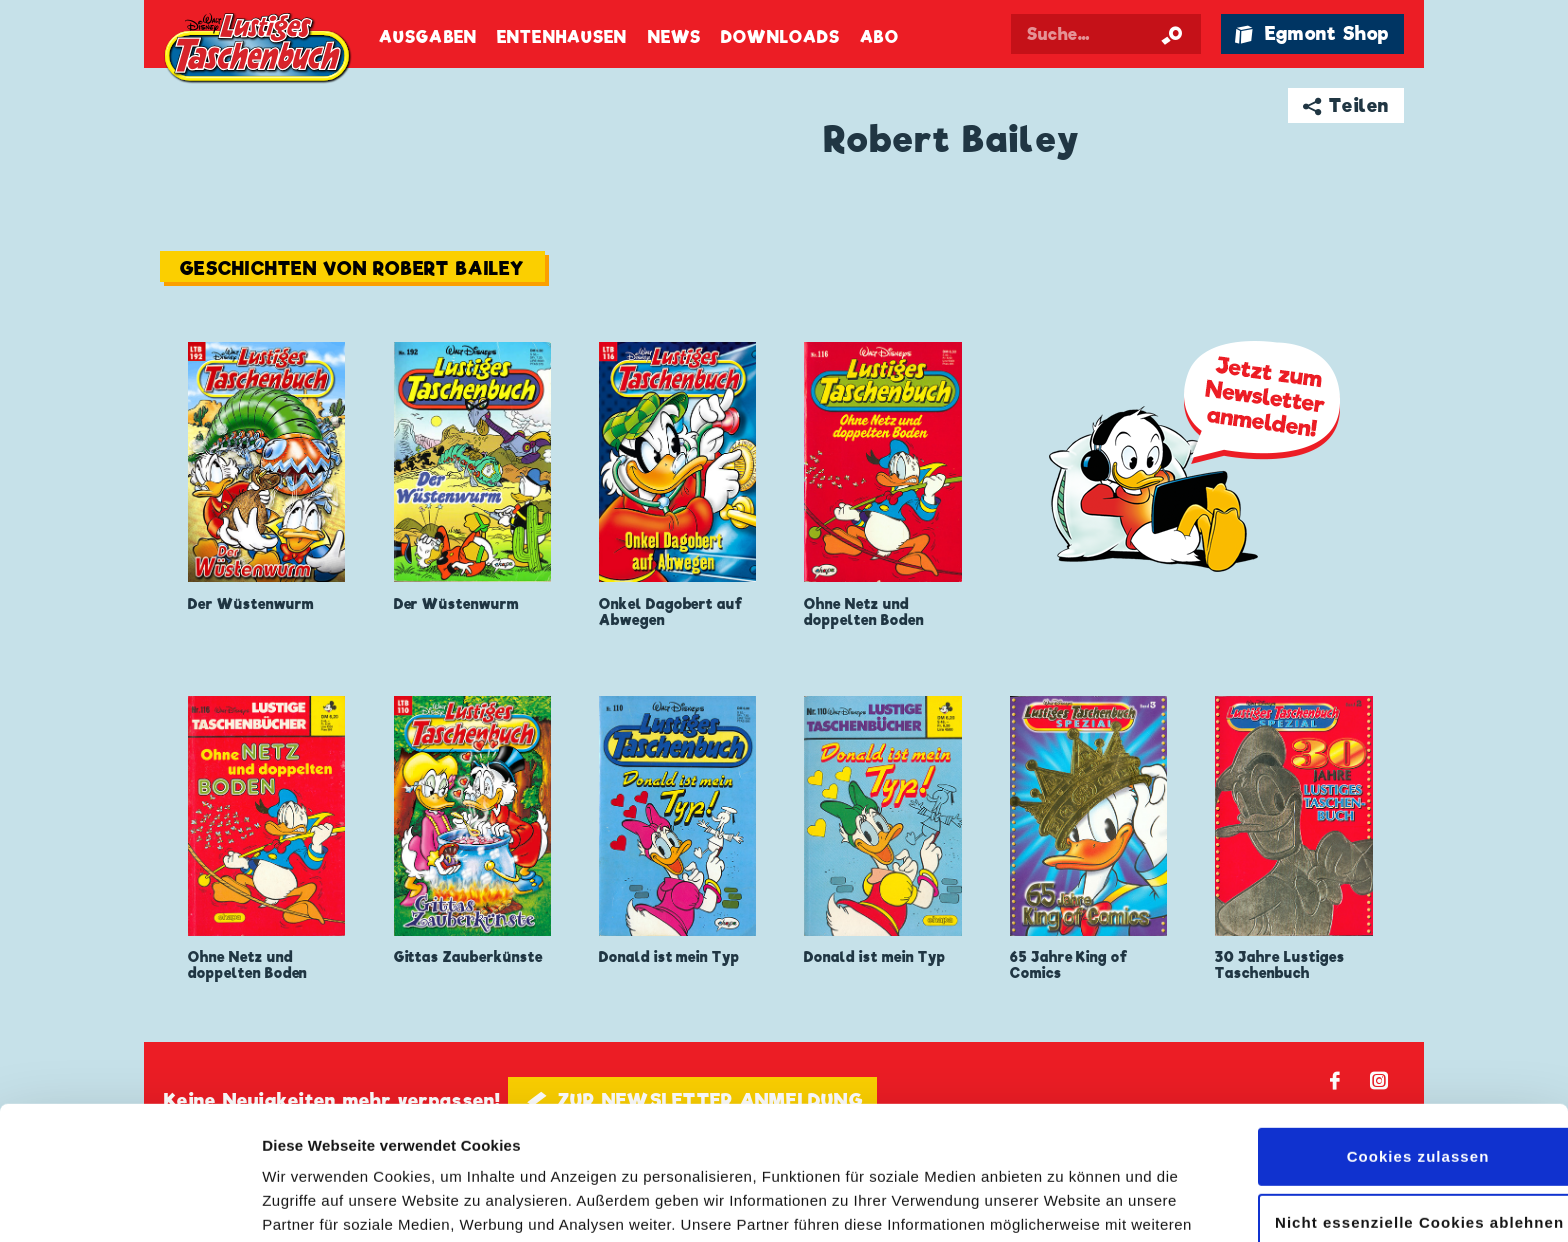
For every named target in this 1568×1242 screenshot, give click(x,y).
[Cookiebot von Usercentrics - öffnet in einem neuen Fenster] (129, 1203)
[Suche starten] (1172, 34)
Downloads (780, 37)
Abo (879, 37)
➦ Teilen (1346, 105)
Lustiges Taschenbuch (259, 50)
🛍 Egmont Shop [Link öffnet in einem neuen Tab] (1312, 33)
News (674, 37)
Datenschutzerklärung (819, 1147)
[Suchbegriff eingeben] (1106, 34)
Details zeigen (312, 1202)
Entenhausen (562, 37)
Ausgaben (428, 37)
